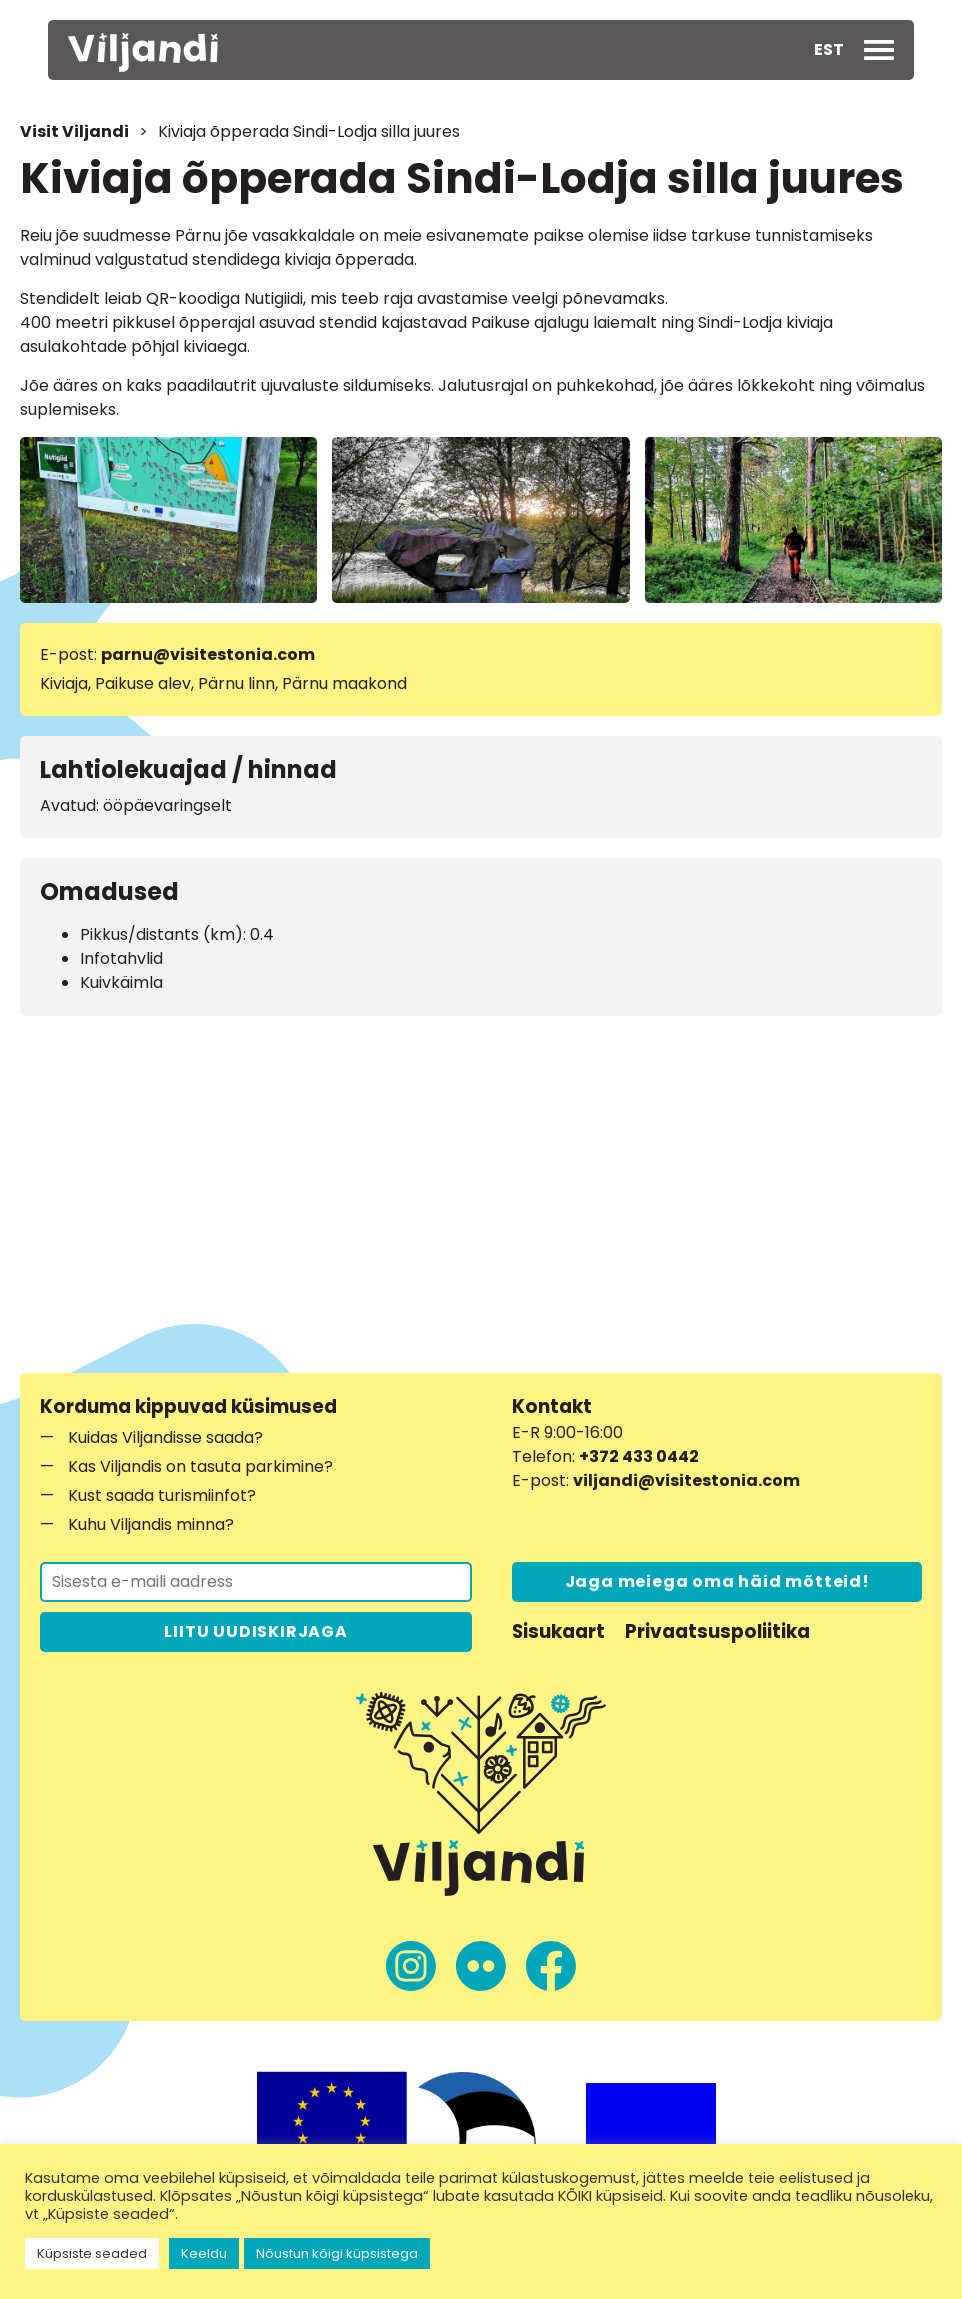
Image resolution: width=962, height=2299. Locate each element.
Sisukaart (558, 1631)
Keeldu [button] (204, 2253)
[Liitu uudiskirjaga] (256, 1582)
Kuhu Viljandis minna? (151, 1524)
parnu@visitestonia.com (208, 654)
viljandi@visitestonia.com (686, 1480)
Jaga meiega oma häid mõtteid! (717, 1581)
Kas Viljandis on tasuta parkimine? (200, 1466)
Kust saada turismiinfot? (162, 1495)
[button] (829, 50)
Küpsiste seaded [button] (92, 2253)
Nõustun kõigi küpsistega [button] (337, 2253)
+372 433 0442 (639, 1456)
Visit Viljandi (74, 131)
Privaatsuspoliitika (717, 1631)
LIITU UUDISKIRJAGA (255, 1631)
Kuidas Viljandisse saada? (165, 1437)
